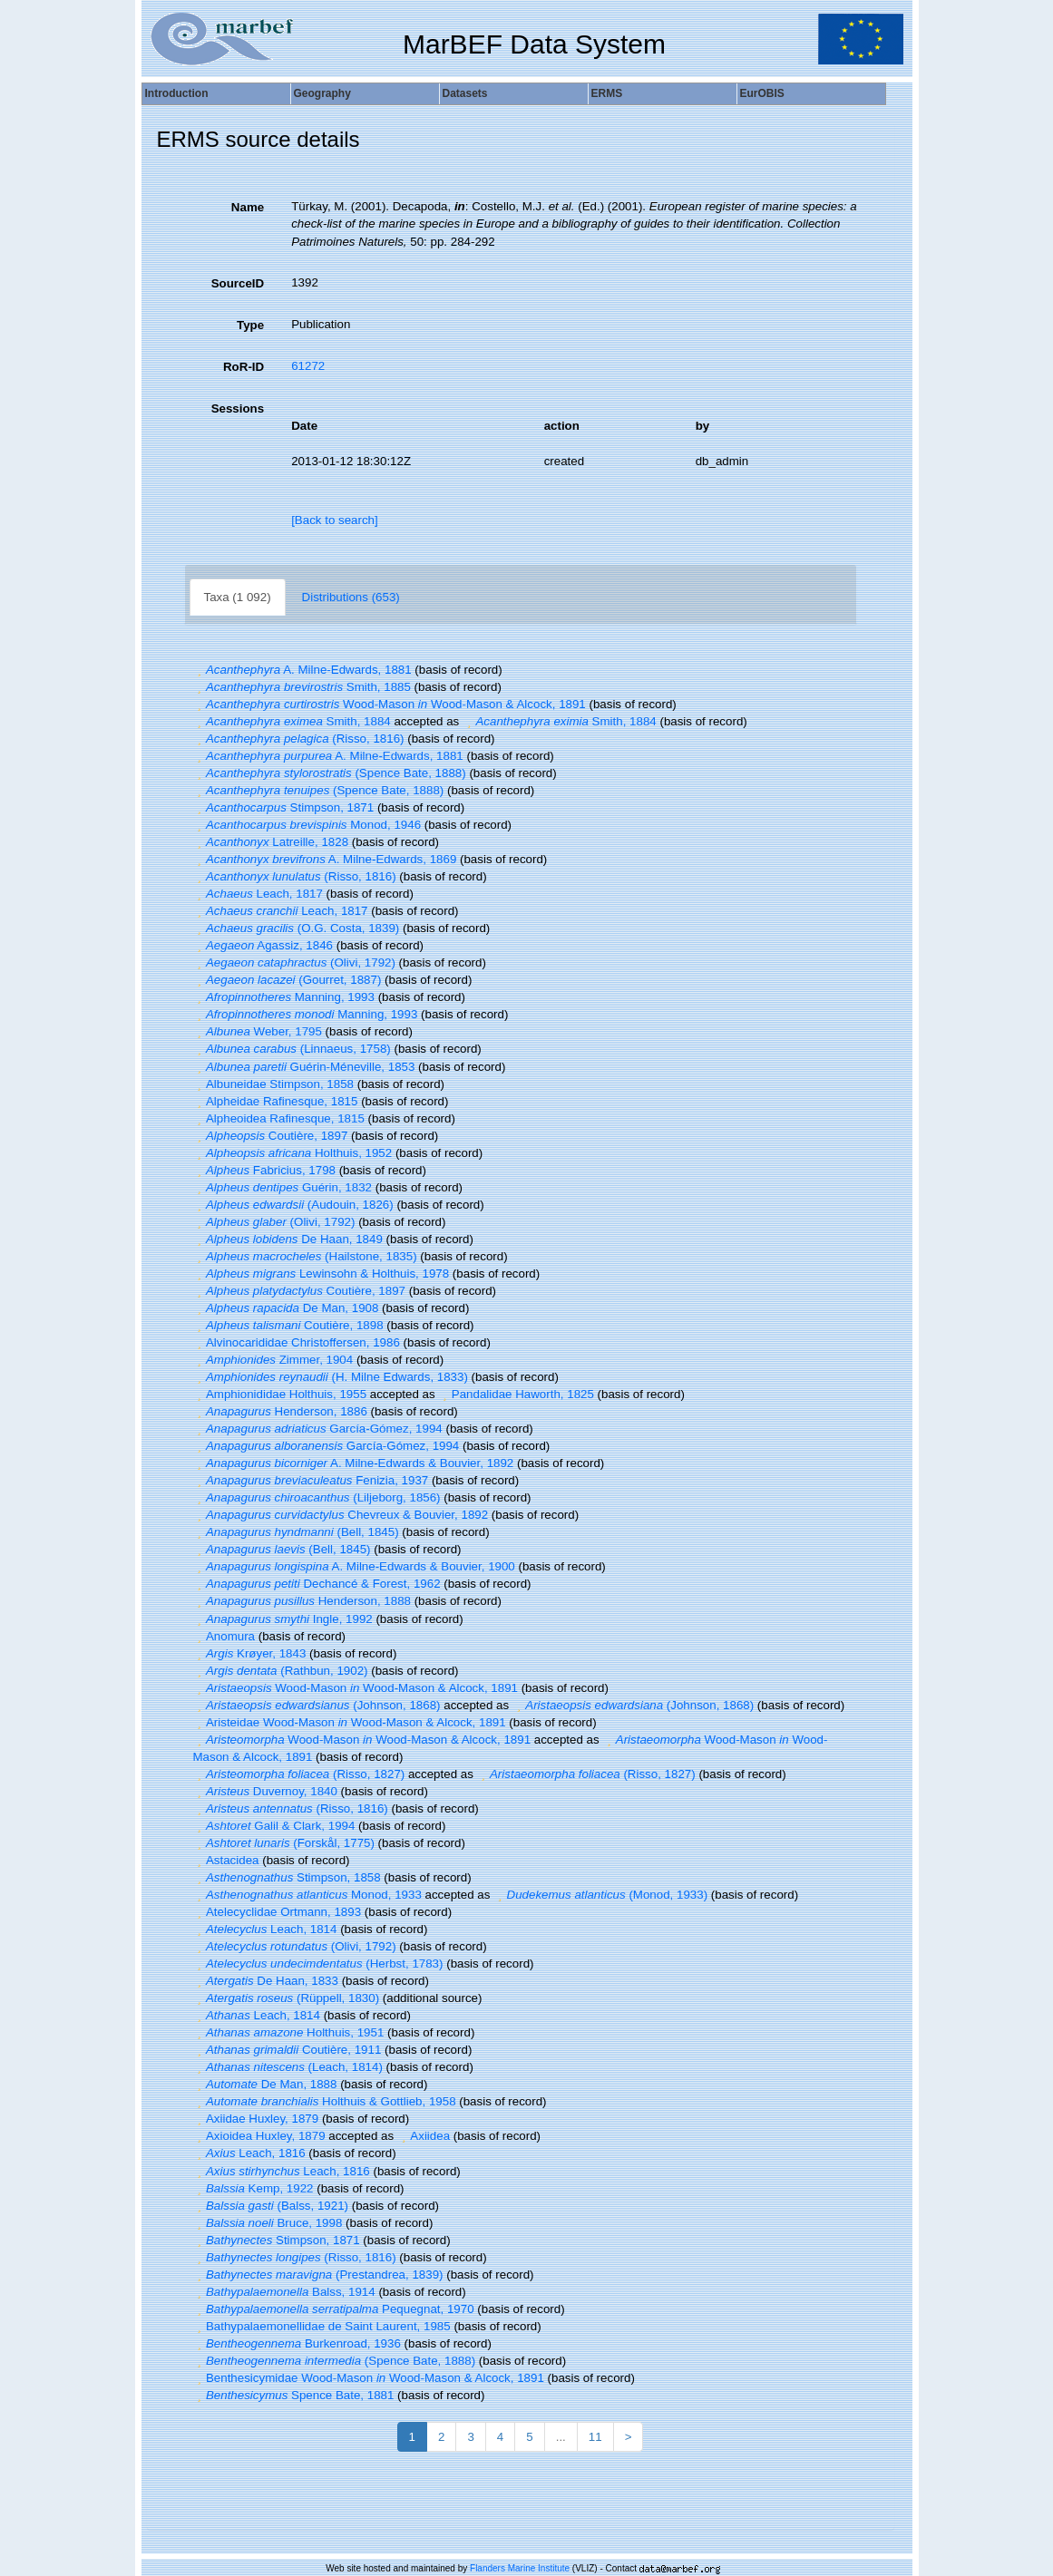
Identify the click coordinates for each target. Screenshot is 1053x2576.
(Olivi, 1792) (294, 962)
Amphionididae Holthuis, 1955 (280, 1394)
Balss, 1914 (284, 2292)
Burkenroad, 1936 (297, 2343)
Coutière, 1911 (287, 2049)
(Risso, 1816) (299, 738)
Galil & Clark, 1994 (274, 1825)
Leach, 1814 (265, 1929)
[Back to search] (334, 520)
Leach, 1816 (249, 2153)
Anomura (224, 1636)
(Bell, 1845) (296, 1532)
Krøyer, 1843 (250, 1653)
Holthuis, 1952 (293, 1153)
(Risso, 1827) (299, 1774)
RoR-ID (243, 367)
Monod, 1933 (307, 1894)
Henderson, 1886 (280, 1411)
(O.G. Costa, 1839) (296, 928)
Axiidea (423, 2136)
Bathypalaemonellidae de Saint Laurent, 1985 (322, 2326)
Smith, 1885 (302, 687)
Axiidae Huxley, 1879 (256, 2118)
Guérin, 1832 (282, 1187)
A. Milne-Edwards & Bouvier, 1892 (353, 1463)
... (561, 2437)
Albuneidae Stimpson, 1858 (273, 1084)
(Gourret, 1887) (287, 980)
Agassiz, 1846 (263, 945)
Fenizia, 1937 (311, 1480)
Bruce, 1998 (268, 2223)
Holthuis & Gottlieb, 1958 (324, 2101)
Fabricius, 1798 (264, 1170)
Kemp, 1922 (253, 2188)
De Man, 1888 (265, 2084)
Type (250, 325)
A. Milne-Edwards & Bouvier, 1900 (354, 1566)
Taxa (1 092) (237, 597)
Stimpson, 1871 (284, 807)
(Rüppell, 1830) (286, 1998)
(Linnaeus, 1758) (292, 1048)
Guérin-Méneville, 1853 (304, 1067)
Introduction (177, 93)
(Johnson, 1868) (317, 1705)
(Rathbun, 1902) (280, 1670)
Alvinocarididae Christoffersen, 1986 (296, 1342)
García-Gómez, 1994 (318, 1428)
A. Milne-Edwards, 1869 (325, 859)
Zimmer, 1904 (273, 1359)
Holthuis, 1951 (289, 2032)
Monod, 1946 (307, 824)
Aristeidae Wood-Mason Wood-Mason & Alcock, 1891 (349, 1722)
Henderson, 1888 (302, 1601)
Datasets (465, 93)
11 (595, 2437)
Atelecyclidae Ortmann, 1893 (277, 1912)
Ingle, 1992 (283, 1619)
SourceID (238, 283)
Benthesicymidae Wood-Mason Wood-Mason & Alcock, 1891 (368, 2378)
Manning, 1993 (284, 997)
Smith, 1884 (292, 721)
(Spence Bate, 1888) (329, 773)
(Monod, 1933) (600, 1894)
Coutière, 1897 (270, 1135)
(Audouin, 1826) (293, 1204)
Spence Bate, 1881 (294, 2395)
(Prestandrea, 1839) (318, 2274)
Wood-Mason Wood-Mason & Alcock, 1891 (389, 704)
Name (247, 207)
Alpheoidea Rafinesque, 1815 (279, 1118)
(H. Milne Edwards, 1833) (330, 1377)
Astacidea (226, 1860)
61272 (308, 366)
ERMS (607, 93)
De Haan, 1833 (265, 1981)
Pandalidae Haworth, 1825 (516, 1394)
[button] (199, 670)
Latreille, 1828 (271, 842)
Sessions (238, 408)
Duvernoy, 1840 (265, 1791)
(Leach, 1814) (288, 2067)
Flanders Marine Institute (520, 2568)
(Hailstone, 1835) (305, 1256)
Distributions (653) (351, 597)
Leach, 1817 (258, 893)
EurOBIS (762, 93)
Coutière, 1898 (288, 1325)
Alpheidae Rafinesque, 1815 (275, 1101)
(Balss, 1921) (271, 2205)
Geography (322, 93)
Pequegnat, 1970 (333, 2309)
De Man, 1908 (286, 1308)
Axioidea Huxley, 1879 (259, 2136)
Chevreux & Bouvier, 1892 (341, 1514)
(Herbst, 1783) (318, 1963)
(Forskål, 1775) (284, 1843)
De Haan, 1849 (288, 1239)
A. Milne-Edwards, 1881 (302, 669)
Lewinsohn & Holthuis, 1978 (321, 1273)
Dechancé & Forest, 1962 (317, 1583)
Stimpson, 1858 (287, 1877)
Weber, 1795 (257, 1031)
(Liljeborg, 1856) (317, 1497)
